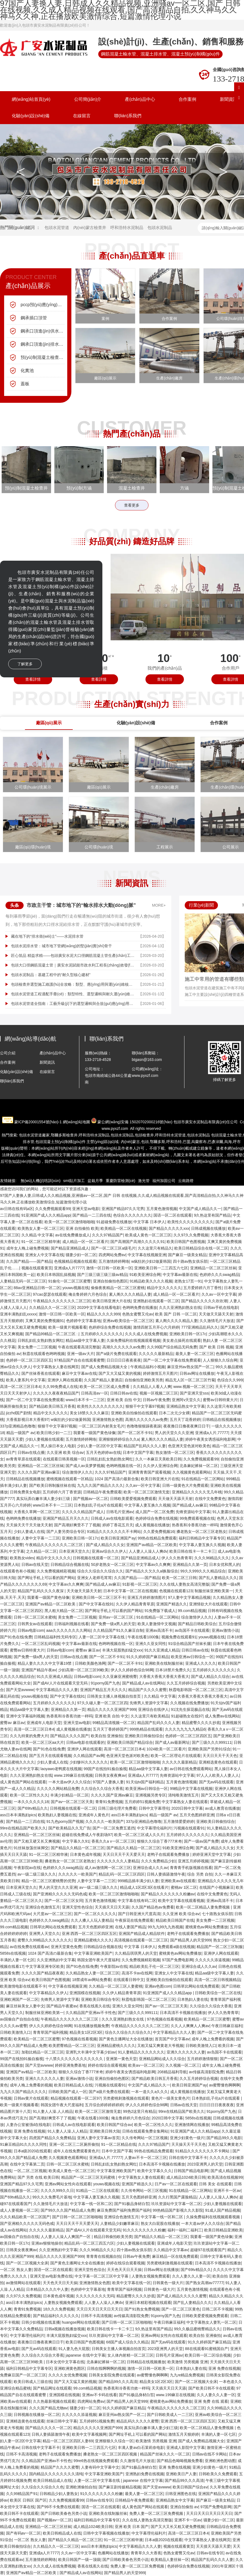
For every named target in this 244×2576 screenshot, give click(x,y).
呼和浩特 (174, 1141)
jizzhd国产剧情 (18, 1413)
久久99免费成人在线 (60, 1386)
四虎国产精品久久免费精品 (52, 2138)
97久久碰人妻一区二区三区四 (102, 1703)
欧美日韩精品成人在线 (73, 2085)
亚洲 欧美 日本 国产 (132, 2526)
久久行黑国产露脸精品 (177, 2197)
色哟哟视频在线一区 (123, 1465)
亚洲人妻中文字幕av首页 (98, 2138)
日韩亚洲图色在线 (180, 2493)
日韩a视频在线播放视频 (64, 2329)
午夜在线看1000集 (143, 1637)
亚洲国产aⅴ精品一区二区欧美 (151, 1545)
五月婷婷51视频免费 (142, 1802)
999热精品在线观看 (146, 1729)
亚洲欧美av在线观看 (178, 1881)
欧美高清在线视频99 (225, 2177)
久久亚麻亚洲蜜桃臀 (119, 1676)
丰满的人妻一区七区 (17, 1960)
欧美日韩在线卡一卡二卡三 (192, 1551)
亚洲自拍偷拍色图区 (110, 1281)
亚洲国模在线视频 (84, 1993)
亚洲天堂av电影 (85, 1208)
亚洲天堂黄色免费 (66, 1946)
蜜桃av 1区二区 (184, 1887)
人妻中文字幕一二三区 (40, 1538)
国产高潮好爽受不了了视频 (77, 1525)
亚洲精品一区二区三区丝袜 (213, 1268)
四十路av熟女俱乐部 (190, 1261)
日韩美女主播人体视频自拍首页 (114, 1696)
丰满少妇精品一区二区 (69, 1795)
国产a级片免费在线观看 (116, 1353)
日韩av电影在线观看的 (85, 1742)
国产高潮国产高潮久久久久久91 (137, 1241)
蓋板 (25, 383)
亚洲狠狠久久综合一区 (114, 2441)
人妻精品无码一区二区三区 (23, 1281)
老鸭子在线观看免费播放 (168, 1854)
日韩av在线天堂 (35, 1564)
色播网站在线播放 (113, 2553)
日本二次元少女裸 (174, 1413)
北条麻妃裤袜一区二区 (199, 1465)
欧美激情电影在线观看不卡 (23, 1986)
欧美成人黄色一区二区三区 (148, 1235)
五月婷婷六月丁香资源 (62, 1492)
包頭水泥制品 (159, 227)
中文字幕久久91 (75, 1841)
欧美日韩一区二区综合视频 (208, 2355)
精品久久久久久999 (103, 1314)
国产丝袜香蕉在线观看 (40, 1373)
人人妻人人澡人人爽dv (148, 1551)
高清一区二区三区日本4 (20, 1386)
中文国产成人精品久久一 (200, 1208)
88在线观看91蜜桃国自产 (206, 2348)
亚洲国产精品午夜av (38, 1670)
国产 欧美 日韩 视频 (216, 1347)
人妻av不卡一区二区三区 (145, 2157)
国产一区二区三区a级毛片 (113, 1248)
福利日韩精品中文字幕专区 (202, 1538)
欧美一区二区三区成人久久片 (139, 1834)
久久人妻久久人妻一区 (191, 2276)
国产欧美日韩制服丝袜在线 (52, 1485)
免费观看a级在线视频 (176, 1946)
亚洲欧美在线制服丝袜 (164, 1663)
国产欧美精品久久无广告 (69, 1828)
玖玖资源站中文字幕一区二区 (176, 2203)
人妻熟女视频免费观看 (150, 2276)
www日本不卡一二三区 (85, 1400)
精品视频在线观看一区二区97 (76, 2098)
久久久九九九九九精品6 (185, 1729)
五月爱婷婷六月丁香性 (202, 1288)
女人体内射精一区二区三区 (130, 2355)
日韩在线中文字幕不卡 (188, 2157)
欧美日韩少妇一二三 (54, 1433)
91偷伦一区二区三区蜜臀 (69, 1281)
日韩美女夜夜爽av (110, 1775)
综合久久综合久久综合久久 (100, 1571)
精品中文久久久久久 (164, 1288)
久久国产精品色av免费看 (152, 1907)
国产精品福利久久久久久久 (56, 2316)
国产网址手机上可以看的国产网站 (46, 1577)
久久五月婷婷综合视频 (186, 1683)
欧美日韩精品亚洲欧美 (223, 2230)
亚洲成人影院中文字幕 (185, 2447)
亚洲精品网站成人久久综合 (162, 2059)
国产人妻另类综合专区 (65, 1531)
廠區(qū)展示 (49, 722)
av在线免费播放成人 (72, 1235)
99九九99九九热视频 (165, 1927)
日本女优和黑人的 (224, 1564)
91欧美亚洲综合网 (145, 1274)
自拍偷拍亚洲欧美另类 (144, 1380)
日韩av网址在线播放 (197, 1373)
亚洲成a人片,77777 (211, 1433)
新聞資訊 (47, 1062)
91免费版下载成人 (160, 1610)
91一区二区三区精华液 (40, 1241)
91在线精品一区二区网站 (202, 1479)
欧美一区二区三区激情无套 (147, 1492)
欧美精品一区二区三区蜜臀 (207, 2019)
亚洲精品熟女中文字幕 (185, 1406)
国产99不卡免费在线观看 (58, 2507)
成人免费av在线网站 (222, 1716)
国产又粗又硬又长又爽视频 (37, 1841)
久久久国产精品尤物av (48, 2408)
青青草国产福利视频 (50, 2032)
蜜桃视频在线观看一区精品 (69, 1479)
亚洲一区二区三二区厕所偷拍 (74, 2144)
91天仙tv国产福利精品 (145, 1782)
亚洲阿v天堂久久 (186, 1400)
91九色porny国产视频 (64, 1821)
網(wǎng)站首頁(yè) (31, 99)
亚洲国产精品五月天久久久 (66, 1518)
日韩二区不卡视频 (217, 2309)
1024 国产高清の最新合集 (117, 1479)
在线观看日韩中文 (128, 1979)
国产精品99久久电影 (224, 2138)
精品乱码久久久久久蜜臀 (137, 2421)
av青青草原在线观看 (23, 1459)
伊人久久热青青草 (176, 1558)
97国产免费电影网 (177, 1960)
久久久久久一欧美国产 (104, 1821)
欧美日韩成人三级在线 (33, 2381)
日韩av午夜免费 (156, 1400)
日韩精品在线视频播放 (221, 1419)
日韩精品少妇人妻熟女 (59, 2493)
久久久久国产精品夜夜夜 (42, 1973)
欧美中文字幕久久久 (154, 2171)
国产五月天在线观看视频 (50, 1755)
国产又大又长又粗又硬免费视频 (177, 2526)
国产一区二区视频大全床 (27, 2263)
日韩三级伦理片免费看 (117, 1808)
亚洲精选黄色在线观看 (218, 1762)
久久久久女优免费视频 (67, 2375)
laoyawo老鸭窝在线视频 (61, 1769)
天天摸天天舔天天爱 (213, 2546)
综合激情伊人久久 (77, 1472)
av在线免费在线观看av (29, 1946)
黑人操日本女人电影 (58, 1446)
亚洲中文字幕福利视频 (25, 1716)
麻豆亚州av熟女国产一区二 (190, 1367)
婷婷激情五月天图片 (160, 1373)
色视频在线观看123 (175, 1591)
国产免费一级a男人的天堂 (113, 1624)
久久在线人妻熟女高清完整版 (184, 1584)
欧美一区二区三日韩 (179, 1577)
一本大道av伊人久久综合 (69, 1782)
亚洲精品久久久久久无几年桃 (197, 1492)
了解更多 (25, 664)
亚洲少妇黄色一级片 (187, 2138)
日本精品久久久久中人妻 (47, 2289)
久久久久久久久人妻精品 (118, 1861)
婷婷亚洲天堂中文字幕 (211, 1854)
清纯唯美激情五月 (183, 1795)
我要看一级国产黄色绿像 (94, 1433)
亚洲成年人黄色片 (93, 1815)
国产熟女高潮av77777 (204, 2283)
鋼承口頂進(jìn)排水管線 (42, 344)
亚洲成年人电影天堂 (44, 1722)
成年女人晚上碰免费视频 (27, 1248)
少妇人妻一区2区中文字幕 (99, 1446)
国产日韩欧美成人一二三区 (170, 2414)
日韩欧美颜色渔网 (90, 1663)
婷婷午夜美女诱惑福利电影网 (210, 1439)
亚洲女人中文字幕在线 (44, 1255)
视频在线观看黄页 (36, 1268)
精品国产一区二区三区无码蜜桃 (88, 2177)
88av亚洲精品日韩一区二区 (37, 1288)
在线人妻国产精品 (130, 1927)
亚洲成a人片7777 (69, 1268)
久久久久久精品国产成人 (83, 1512)
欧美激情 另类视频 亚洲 (187, 2362)
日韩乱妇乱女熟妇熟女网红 (41, 1340)
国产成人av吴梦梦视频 (85, 1465)
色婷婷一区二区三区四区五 (29, 1360)
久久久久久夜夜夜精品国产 (56, 1393)
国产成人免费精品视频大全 (104, 1367)
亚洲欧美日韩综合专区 (100, 1999)
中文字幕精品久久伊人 (48, 1993)
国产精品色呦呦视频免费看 (180, 2460)
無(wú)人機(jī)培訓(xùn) (40, 1180)
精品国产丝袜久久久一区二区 (165, 2454)
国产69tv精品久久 (33, 1808)
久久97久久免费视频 (191, 1235)
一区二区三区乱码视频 (40, 1643)
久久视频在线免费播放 (189, 1703)
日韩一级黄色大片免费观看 (185, 1485)
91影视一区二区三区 (140, 1584)
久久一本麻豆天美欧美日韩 (158, 1459)
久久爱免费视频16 (159, 1531)
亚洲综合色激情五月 (42, 1907)
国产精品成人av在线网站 (143, 1683)
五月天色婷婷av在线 (103, 1452)
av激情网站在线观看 (23, 2283)
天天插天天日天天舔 (112, 1907)
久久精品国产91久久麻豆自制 (118, 1630)
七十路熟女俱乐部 (217, 1914)
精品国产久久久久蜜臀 (147, 1689)
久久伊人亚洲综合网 (160, 1465)
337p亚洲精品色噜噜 (17, 1426)
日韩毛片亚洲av (119, 1512)
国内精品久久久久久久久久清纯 (56, 2474)
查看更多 (131, 505)
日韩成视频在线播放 (208, 1228)
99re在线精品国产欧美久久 (23, 1828)
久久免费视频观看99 (52, 1208)
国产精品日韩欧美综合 (197, 1624)
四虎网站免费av (112, 1255)
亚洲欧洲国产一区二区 (19, 1999)
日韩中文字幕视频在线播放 (106, 2533)
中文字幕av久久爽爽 (153, 1564)
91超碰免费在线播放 (113, 1222)
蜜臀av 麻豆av (87, 1650)
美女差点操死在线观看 (181, 1340)
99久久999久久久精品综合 (203, 1571)
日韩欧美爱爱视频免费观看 (133, 1498)
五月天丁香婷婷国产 (110, 1729)
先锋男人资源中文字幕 (149, 1703)
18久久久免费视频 (58, 2309)
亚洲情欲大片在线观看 (208, 1604)
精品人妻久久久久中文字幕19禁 (45, 1663)
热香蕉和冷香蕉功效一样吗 (195, 1525)
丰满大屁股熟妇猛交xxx (122, 1650)
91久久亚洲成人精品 (162, 1650)
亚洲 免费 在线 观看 (211, 2401)
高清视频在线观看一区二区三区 (141, 1940)
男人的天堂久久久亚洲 (174, 1433)
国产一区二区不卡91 (135, 1433)
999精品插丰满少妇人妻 (138, 1881)
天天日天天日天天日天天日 (99, 2309)
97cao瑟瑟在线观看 (49, 1294)
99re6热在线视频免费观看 (96, 2460)
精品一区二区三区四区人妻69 (68, 2441)
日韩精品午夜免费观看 (102, 1492)
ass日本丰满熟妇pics (18, 1815)
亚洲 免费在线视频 (30, 2131)
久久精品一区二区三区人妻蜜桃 (115, 1986)
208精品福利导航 (172, 2072)
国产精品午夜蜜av (61, 2006)
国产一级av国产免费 (201, 1841)
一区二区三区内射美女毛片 (101, 1426)
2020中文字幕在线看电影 (98, 1307)
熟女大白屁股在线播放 (160, 2223)
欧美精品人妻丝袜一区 (170, 2559)
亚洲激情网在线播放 (192, 2124)
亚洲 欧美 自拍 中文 (124, 1400)
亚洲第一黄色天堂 (121, 2059)
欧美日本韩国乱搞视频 (56, 1274)
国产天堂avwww (20, 1689)
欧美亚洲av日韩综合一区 (192, 1657)
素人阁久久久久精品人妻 (130, 1294)
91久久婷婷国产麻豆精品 (147, 1657)
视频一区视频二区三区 (158, 1393)
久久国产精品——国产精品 (29, 1261)
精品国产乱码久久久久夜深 (41, 1591)
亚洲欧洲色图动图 (220, 2460)
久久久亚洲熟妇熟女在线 (180, 1307)
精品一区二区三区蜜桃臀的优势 (48, 1881)
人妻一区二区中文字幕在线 (102, 1637)
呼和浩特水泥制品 (126, 227)
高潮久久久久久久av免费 (123, 1347)
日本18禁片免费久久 (172, 1670)
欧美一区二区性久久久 (29, 1795)
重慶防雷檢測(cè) (120, 1180)
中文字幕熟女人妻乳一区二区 (211, 2322)
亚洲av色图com (158, 1986)
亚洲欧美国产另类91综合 (209, 1749)
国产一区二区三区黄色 (180, 2309)
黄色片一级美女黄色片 (170, 2098)
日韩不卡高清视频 (96, 2316)
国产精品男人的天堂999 (190, 1940)
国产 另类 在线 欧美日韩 (38, 2177)
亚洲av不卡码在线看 (99, 2395)
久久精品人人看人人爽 (152, 1386)
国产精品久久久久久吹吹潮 (204, 1301)
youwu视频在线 (75, 1288)
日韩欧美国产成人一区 (67, 2091)
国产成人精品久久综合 (210, 1676)
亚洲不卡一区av (227, 2190)
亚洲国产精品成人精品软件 (142, 1933)
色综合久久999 (230, 1380)
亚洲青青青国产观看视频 (149, 1472)
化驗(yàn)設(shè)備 (30, 115)
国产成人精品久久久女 (105, 1545)
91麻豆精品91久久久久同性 (23, 2144)
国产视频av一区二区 (90, 1498)
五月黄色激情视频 (161, 1208)
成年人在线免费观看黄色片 (76, 2151)
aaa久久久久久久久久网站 (68, 1630)
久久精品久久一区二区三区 (52, 1307)
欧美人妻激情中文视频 (157, 1624)
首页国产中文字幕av (172, 2039)
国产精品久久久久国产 (69, 1736)
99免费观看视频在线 (197, 1518)
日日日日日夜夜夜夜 (123, 1360)
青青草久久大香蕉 (146, 2553)
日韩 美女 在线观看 (215, 2184)
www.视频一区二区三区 (193, 1386)
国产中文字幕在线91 (96, 1604)
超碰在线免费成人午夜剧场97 (87, 1834)
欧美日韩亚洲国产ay (118, 1538)
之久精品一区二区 (41, 1551)
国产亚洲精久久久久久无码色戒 (60, 1894)
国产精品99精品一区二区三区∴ (52, 1334)
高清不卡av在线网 (137, 1973)
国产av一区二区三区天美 (72, 1802)
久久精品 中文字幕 (37, 1235)
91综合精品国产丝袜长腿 (189, 1643)
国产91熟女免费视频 (141, 2309)
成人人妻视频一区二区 (19, 2210)
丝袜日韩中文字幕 (61, 2421)
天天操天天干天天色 (188, 2144)
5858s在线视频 (13, 1953)
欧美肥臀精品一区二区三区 (72, 2045)
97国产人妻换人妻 (108, 1782)
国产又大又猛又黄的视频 (120, 1373)
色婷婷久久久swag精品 (219, 1274)
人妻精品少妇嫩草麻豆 (119, 2223)
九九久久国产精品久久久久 (100, 1485)
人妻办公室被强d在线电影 (28, 2124)
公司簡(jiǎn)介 (88, 99)
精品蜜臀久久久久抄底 (201, 1722)
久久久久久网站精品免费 (58, 1788)
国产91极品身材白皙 (131, 2203)
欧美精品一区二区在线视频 (123, 1228)
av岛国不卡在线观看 (192, 1630)
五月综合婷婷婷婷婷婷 (104, 2105)
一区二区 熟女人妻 (16, 2269)
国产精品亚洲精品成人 (70, 1248)
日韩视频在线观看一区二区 (96, 1558)
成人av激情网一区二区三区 (108, 1867)
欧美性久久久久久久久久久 (190, 1222)
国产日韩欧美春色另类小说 (64, 2513)
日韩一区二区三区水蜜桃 (35, 1617)
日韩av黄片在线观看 (31, 2098)
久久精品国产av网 (88, 1755)
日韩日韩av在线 (123, 1393)
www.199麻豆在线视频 (73, 1775)
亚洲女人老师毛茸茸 (94, 1577)
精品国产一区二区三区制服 (220, 1946)
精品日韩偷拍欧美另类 (113, 2236)
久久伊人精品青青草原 (135, 1604)
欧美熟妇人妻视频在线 (57, 1815)
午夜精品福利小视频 (147, 1367)
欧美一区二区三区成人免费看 (105, 1386)
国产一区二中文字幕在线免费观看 (172, 1360)
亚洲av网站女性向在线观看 (68, 2184)
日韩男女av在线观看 (35, 1624)
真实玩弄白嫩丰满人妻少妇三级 (43, 1498)
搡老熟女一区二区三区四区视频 (110, 2454)
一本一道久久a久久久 (149, 2091)
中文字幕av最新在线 (180, 1274)
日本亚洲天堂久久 (74, 1551)
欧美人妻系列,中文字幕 (26, 1380)
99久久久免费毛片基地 (51, 2197)
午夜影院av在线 (27, 1867)
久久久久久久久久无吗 (95, 2296)
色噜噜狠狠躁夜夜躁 (144, 1426)
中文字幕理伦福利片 (154, 1828)
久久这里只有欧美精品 (150, 1716)
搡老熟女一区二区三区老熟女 (201, 1531)
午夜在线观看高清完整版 (79, 1347)
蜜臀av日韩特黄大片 (220, 1400)
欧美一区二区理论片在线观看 (176, 1755)
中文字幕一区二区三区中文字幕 (102, 2276)
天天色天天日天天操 (124, 2269)
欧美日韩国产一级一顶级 (79, 2559)
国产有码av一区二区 (23, 2533)
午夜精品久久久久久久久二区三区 (62, 1301)
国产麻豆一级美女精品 (187, 1255)
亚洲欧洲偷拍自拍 (81, 2487)
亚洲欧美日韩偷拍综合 (144, 1736)
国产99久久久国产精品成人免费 (68, 2210)
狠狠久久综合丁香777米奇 (159, 1841)
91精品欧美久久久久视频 (151, 1281)
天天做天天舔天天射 (216, 1314)
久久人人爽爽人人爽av (190, 2026)
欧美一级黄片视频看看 (67, 1327)
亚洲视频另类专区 (150, 1795)
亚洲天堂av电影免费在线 (51, 2276)
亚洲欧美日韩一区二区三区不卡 (98, 1597)
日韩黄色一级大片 (168, 2283)
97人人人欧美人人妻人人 (218, 1775)
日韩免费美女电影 (25, 1492)
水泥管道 (170, 1135)
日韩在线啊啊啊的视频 (106, 2368)
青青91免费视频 (109, 1802)
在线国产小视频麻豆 (216, 1887)
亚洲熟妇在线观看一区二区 (156, 1301)
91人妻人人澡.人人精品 (53, 2111)
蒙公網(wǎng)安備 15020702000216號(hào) (134, 1122)
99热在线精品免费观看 (157, 1538)
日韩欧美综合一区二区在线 (218, 1993)
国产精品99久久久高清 (118, 2381)
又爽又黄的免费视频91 (44, 1320)
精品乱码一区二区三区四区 (122, 1874)
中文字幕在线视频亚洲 (147, 1255)
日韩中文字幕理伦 (154, 1808)
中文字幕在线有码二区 (137, 1900)
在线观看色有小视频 (17, 1571)
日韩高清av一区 (94, 1393)
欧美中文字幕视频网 (89, 2434)
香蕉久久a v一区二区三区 (113, 1841)
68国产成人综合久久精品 (127, 2342)
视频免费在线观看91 (179, 1637)
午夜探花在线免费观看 (134, 1920)
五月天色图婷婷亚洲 (197, 1815)
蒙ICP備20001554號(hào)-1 (38, 1122)
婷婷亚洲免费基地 (70, 2065)
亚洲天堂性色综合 (77, 1907)
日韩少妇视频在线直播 (40, 2322)
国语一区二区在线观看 (172, 1215)
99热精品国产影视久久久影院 (178, 2210)
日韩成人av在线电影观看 (112, 1518)
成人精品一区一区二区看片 (85, 1241)
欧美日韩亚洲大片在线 (111, 1301)
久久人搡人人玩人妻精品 (92, 1920)
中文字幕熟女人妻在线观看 (185, 1802)
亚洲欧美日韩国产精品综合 (130, 1742)
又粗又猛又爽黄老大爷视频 (160, 2045)
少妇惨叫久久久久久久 (88, 1762)
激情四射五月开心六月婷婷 (156, 1327)
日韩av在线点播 (31, 1452)
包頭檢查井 (144, 1135)
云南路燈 (185, 1180)
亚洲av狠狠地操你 (46, 2243)
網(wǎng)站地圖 (76, 1122)
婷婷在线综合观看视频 (107, 2065)
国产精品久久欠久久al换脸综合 (151, 1571)
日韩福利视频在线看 (71, 1624)
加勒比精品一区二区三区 (42, 2052)
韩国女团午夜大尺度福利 (98, 1960)
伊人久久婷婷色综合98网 (132, 1670)
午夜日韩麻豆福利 (226, 2026)
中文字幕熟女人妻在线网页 (56, 1367)
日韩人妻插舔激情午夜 (166, 1874)
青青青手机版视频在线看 (191, 1867)
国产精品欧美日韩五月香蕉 (52, 1406)
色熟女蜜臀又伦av (137, 1314)
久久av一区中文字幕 (218, 1294)
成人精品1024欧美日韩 (186, 2177)
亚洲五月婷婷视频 (193, 1861)
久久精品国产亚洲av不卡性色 (91, 2012)
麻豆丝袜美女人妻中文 (25, 2006)
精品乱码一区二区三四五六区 (89, 2243)
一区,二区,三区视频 (30, 2171)
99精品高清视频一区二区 (113, 1722)
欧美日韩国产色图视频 (186, 1241)
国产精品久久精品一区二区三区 (78, 1848)
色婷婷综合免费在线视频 (110, 1327)
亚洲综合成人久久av (150, 1867)
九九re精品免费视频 (187, 2375)
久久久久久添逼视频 (212, 1960)
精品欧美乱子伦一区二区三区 (154, 1966)
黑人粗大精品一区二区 (63, 1610)
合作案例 (187, 99)
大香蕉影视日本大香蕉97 (27, 1419)
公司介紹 (7, 1053)
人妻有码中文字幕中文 (100, 2467)
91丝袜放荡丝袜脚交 (31, 1848)
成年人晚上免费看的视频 (213, 2039)
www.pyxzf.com (115, 1128)
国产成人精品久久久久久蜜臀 (182, 2296)
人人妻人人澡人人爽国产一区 (66, 2236)
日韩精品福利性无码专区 (55, 1637)
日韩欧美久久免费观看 (218, 2474)
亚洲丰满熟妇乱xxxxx (18, 1314)
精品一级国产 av (20, 1433)
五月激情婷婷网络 (114, 1261)
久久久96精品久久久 (211, 1558)
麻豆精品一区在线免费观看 (175, 2256)
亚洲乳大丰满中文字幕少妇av (91, 2052)
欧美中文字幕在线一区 (131, 2283)
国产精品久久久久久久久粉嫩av (168, 1894)
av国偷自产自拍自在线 (19, 2019)
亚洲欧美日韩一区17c (187, 1334)
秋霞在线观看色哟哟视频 (44, 1353)
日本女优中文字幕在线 (65, 2362)
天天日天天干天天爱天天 (124, 1854)
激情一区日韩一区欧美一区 (109, 1268)
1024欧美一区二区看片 (166, 1749)
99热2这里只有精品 (139, 2111)
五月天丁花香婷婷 (185, 1419)
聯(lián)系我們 (128, 115)
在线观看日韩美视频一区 (64, 1459)
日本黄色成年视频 (85, 1854)
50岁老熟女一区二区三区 (112, 1564)
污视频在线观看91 (189, 1828)
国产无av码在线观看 (216, 1782)
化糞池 (27, 370)
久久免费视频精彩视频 (56, 1571)
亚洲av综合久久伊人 (109, 1551)
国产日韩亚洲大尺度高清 (139, 1914)
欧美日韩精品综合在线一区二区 (201, 1248)
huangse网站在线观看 (81, 2322)
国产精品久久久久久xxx (169, 1228)
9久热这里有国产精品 (212, 1215)
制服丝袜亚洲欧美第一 (214, 1591)
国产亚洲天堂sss (194, 1393)
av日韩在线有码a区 (16, 1208)
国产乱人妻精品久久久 (218, 1577)
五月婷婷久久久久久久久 (102, 1334)
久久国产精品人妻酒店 (103, 1380)
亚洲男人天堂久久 (44, 1933)
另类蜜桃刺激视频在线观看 (126, 2098)
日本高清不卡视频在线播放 (183, 2012)
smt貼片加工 (74, 1180)
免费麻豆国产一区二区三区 (23, 2375)
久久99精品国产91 (22, 2493)
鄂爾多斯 (157, 1141)
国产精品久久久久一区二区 (48, 2428)
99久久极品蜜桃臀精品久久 (197, 2329)
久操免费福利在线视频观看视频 (133, 1340)
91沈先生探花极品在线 (190, 1709)
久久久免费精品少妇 (158, 1861)
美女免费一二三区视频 (37, 1347)
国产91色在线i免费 (16, 1637)
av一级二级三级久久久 (37, 1874)
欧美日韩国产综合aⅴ (114, 2124)
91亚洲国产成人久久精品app (46, 1215)
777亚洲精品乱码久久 (199, 1327)
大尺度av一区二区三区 (52, 1914)
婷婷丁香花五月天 (117, 1525)
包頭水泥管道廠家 (34, 1135)
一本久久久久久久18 (31, 1802)
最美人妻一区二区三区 (194, 1353)
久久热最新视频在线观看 (54, 2401)
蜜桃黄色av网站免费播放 (206, 1927)
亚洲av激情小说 (225, 1630)
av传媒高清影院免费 (206, 2072)
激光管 (144, 1180)
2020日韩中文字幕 (187, 1808)
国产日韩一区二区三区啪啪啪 (77, 2217)
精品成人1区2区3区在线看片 (144, 1887)
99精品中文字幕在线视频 (191, 1788)
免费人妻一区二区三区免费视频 (156, 2513)
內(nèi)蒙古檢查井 (89, 227)
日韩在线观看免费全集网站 (145, 2131)
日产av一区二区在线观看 (176, 2184)
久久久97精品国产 (107, 1235)
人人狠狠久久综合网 (220, 1360)
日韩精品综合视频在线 (70, 1564)
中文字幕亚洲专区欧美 (45, 1966)
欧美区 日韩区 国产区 (28, 2500)
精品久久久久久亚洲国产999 (111, 1709)
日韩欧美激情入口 (15, 2032)
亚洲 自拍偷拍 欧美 (82, 1228)
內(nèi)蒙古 (130, 1141)
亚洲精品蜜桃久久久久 (93, 1940)
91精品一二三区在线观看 (97, 2190)
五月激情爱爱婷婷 (178, 1821)
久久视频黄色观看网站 (191, 1472)
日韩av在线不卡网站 (209, 2454)
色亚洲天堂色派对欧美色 (189, 1446)
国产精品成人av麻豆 (189, 1505)
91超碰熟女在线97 (187, 1716)
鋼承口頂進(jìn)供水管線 (42, 331)
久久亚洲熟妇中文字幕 (56, 1960)
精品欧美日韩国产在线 (175, 1920)
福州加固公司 (163, 1180)
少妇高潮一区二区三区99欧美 (83, 1670)
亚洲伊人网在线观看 (64, 1380)
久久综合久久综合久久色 (42, 2487)
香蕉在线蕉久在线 (94, 2006)
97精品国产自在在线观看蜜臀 (79, 1360)
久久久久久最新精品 (156, 1353)
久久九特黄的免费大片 (29, 1736)
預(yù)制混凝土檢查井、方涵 (42, 357)
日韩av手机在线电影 (220, 1307)
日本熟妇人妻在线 (192, 1999)
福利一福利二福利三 (184, 2230)
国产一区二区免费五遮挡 (113, 1828)
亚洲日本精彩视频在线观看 (148, 2302)
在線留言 (82, 115)
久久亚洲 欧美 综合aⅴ (65, 1452)
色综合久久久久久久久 (132, 1215)
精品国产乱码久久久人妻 (145, 1446)
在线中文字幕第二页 (27, 2164)
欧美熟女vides (22, 1558)
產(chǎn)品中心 (140, 99)
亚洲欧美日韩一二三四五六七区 (161, 1268)
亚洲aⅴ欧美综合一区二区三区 (128, 1320)
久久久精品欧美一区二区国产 (25, 2217)
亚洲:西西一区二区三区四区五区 (89, 1933)
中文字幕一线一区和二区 (91, 2203)
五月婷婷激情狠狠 (202, 2059)
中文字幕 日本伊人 (149, 1222)
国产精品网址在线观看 (52, 2388)
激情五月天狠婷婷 (183, 2434)
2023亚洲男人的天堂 (205, 2164)
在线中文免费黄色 (210, 1498)
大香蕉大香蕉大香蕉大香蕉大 (164, 1676)
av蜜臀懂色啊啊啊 (224, 2085)
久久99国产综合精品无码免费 (172, 1347)
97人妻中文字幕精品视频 (189, 1597)
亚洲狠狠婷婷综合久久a (119, 1439)
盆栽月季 (95, 1180)
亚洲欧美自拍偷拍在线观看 (134, 1413)
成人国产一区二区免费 (154, 1512)
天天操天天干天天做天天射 (29, 1525)
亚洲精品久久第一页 (190, 1564)
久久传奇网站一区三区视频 (145, 2138)
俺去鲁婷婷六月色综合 (87, 1294)
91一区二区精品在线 (118, 2144)
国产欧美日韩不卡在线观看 (211, 2388)
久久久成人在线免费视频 (146, 1334)
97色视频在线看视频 (164, 2019)
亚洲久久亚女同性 (150, 1643)
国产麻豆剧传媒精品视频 (120, 2487)
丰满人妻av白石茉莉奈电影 (141, 2447)
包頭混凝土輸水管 (226, 1135)
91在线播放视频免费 (91, 2026)
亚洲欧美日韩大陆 (104, 2131)
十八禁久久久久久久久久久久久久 (74, 2059)
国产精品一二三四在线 (91, 1215)
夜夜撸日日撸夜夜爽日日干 (186, 1426)
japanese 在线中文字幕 (85, 2355)
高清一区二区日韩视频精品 (217, 1979)
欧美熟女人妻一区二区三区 (41, 1228)
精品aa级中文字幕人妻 (85, 1340)
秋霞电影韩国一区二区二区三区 (196, 1689)
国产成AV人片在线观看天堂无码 (61, 1683)
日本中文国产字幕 (138, 1452)
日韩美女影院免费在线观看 (112, 2375)
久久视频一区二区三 (183, 2065)
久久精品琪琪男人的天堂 (136, 1953)
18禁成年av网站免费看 (91, 1979)
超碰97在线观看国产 (207, 2250)
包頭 (145, 1141)
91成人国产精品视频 (222, 2210)
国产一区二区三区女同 (63, 1900)
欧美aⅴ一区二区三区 (145, 2065)
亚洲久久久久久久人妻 (186, 2052)
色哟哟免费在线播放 (139, 1307)
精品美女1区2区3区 (86, 2032)
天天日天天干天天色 (220, 1755)
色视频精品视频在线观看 (75, 1261)
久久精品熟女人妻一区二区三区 (92, 1973)
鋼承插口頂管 (34, 317)
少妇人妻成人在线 (29, 1531)
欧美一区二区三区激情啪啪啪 (69, 1222)
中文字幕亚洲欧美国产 (93, 1953)
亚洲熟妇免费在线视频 (144, 2474)
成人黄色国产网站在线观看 (23, 1782)
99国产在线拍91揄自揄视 (105, 1769)
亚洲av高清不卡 (159, 1630)
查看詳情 (33, 679)
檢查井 (64, 1135)
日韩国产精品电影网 (191, 2171)
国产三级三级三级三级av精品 (102, 1274)
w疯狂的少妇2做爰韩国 (151, 1261)
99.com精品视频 (192, 1610)
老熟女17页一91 (188, 1281)
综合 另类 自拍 (199, 1874)
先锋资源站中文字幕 (193, 1512)
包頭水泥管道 (56, 227)
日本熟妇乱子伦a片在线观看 (98, 1505)
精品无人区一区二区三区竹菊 (190, 1380)
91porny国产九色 (105, 1683)
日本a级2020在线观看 (32, 2151)
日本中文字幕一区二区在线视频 (130, 1591)
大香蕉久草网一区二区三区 (37, 1512)
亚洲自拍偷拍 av (184, 2507)
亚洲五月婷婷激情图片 (146, 1597)
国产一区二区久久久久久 (95, 1914)
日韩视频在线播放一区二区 (37, 2414)
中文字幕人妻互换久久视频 (147, 1505)
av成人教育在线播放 (222, 1808)
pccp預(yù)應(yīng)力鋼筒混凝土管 (42, 304)
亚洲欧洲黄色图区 (69, 2368)
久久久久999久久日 (57, 2190)
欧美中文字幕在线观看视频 (181, 1900)
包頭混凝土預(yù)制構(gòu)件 (60, 1141)
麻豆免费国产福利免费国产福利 (124, 2210)
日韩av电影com (31, 1630)
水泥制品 (94, 1135)
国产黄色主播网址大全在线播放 (126, 2039)
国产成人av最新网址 (172, 1742)
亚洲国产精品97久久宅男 (123, 1208)
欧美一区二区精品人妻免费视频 (203, 1907)
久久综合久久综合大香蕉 (102, 1788)
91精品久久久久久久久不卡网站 (114, 1531)
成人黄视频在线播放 (152, 1525)
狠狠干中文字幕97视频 (144, 1406)
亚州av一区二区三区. (116, 1617)
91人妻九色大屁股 (74, 2348)
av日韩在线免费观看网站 (191, 1769)
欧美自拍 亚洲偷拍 (107, 1736)
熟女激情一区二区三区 (175, 1452)
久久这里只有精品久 (155, 1248)
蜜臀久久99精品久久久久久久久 (45, 1940)
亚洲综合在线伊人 (153, 1709)
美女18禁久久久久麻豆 (89, 1413)
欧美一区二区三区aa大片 (42, 1742)
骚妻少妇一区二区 (81, 1255)
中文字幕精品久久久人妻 (57, 1689)
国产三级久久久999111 (212, 1742)
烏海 (228, 1141)
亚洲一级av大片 (80, 1353)
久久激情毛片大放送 (217, 1320)
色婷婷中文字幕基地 (83, 1320)
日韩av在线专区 (99, 2500)
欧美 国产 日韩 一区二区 (176, 1314)
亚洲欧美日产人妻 (181, 2474)
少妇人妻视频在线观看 (44, 1439)
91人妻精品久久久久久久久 (141, 2052)
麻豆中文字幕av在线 (79, 1373)
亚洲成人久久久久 (200, 1663)
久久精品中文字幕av (170, 2250)
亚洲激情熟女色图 (107, 1419)
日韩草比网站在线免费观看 (53, 1927)
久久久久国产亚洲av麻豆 (39, 1472)
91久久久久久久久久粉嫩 (144, 2230)
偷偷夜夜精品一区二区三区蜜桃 (118, 1288)
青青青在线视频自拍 (103, 2256)
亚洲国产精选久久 (171, 1604)
